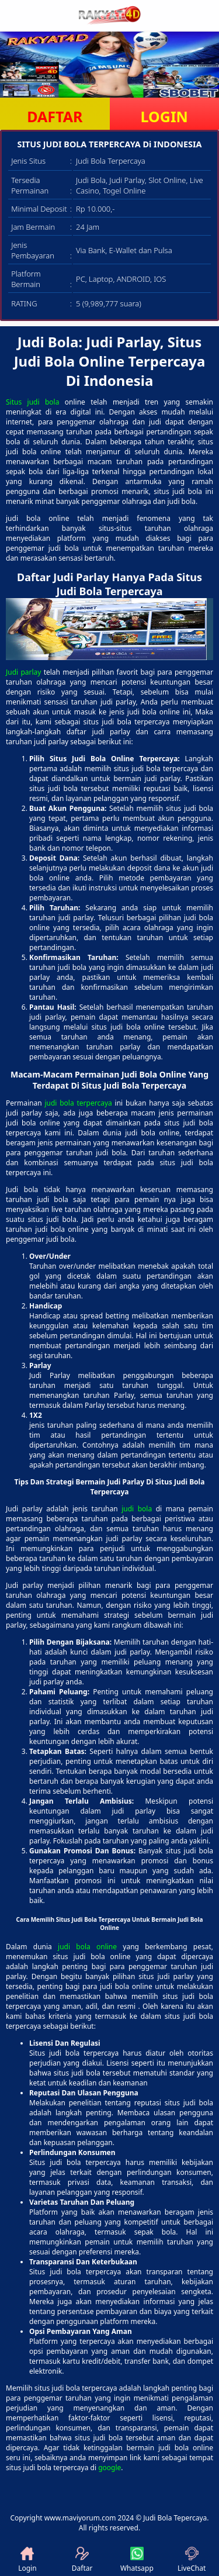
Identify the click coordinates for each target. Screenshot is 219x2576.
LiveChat (192, 2560)
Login (27, 2560)
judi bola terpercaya (78, 1103)
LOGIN (164, 116)
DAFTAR (54, 116)
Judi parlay (23, 672)
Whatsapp (137, 2560)
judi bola (136, 1509)
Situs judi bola (32, 402)
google (109, 2468)
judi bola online (87, 1947)
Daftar (82, 2560)
